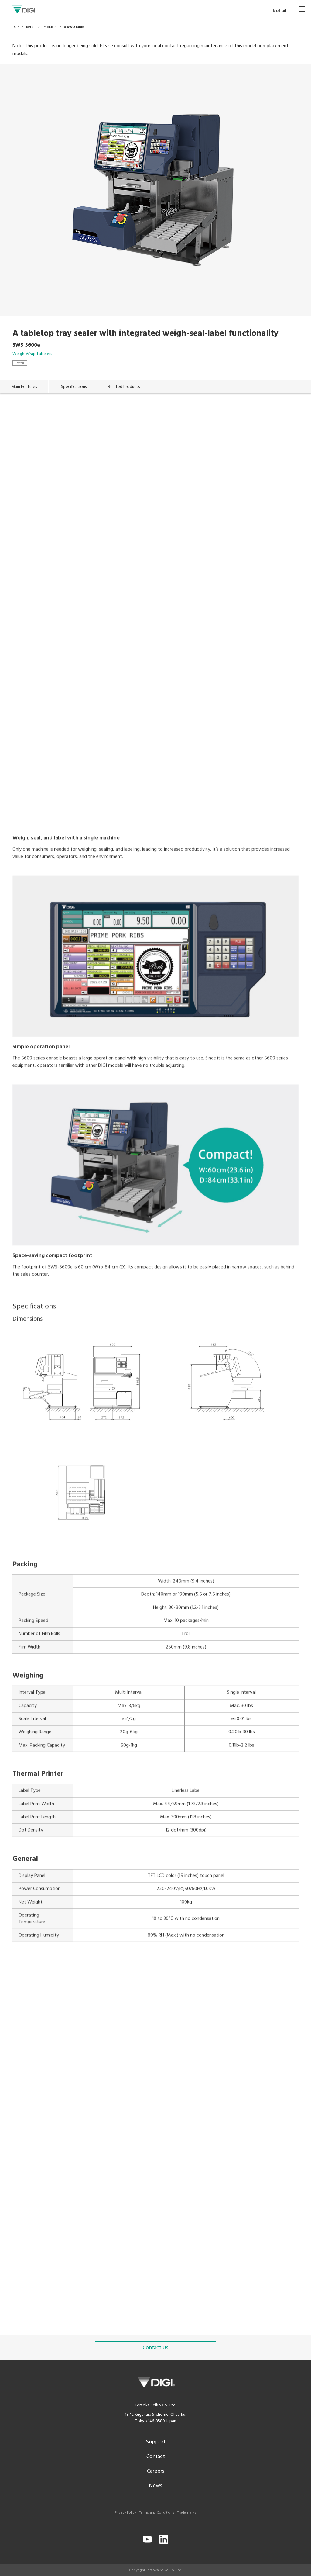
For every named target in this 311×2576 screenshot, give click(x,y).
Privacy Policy (125, 2513)
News (155, 2485)
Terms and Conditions (156, 2513)
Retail (20, 363)
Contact (155, 2456)
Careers (155, 2471)
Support (156, 2442)
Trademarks (186, 2513)
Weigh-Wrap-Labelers (32, 353)
